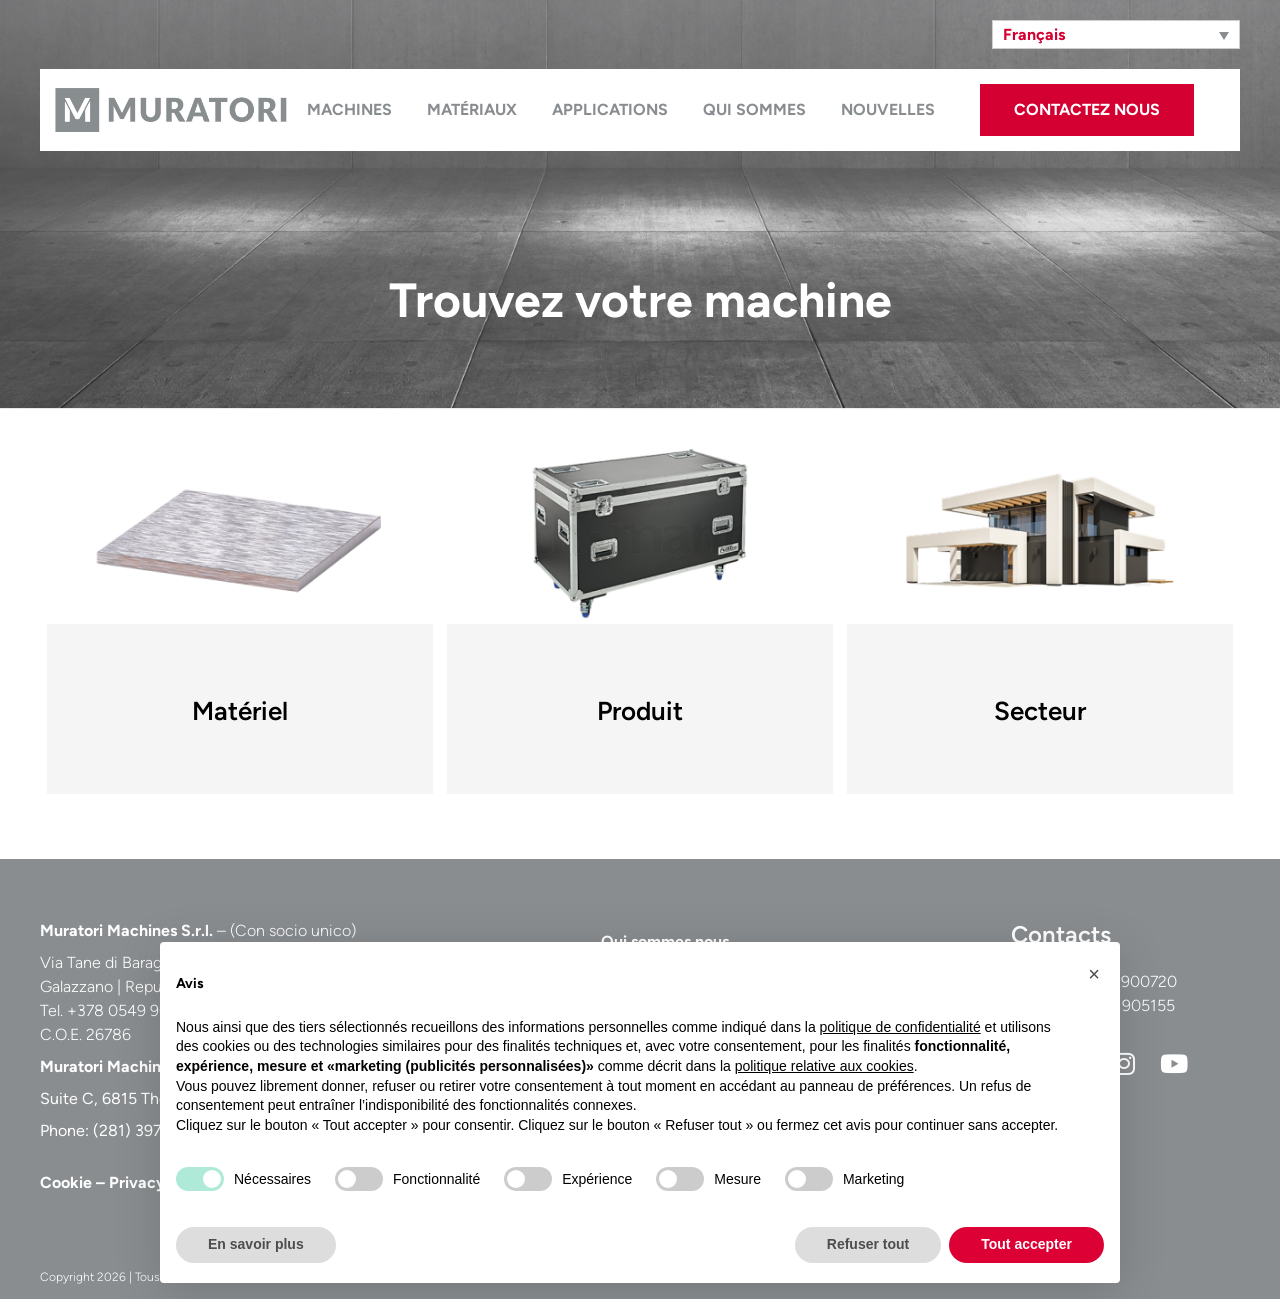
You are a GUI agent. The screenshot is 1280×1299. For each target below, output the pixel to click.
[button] (1094, 974)
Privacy (137, 1182)
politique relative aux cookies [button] (824, 1066)
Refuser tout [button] (868, 1244)
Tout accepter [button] (1026, 1244)
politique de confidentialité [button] (900, 1027)
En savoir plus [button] (256, 1244)
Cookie (66, 1182)
